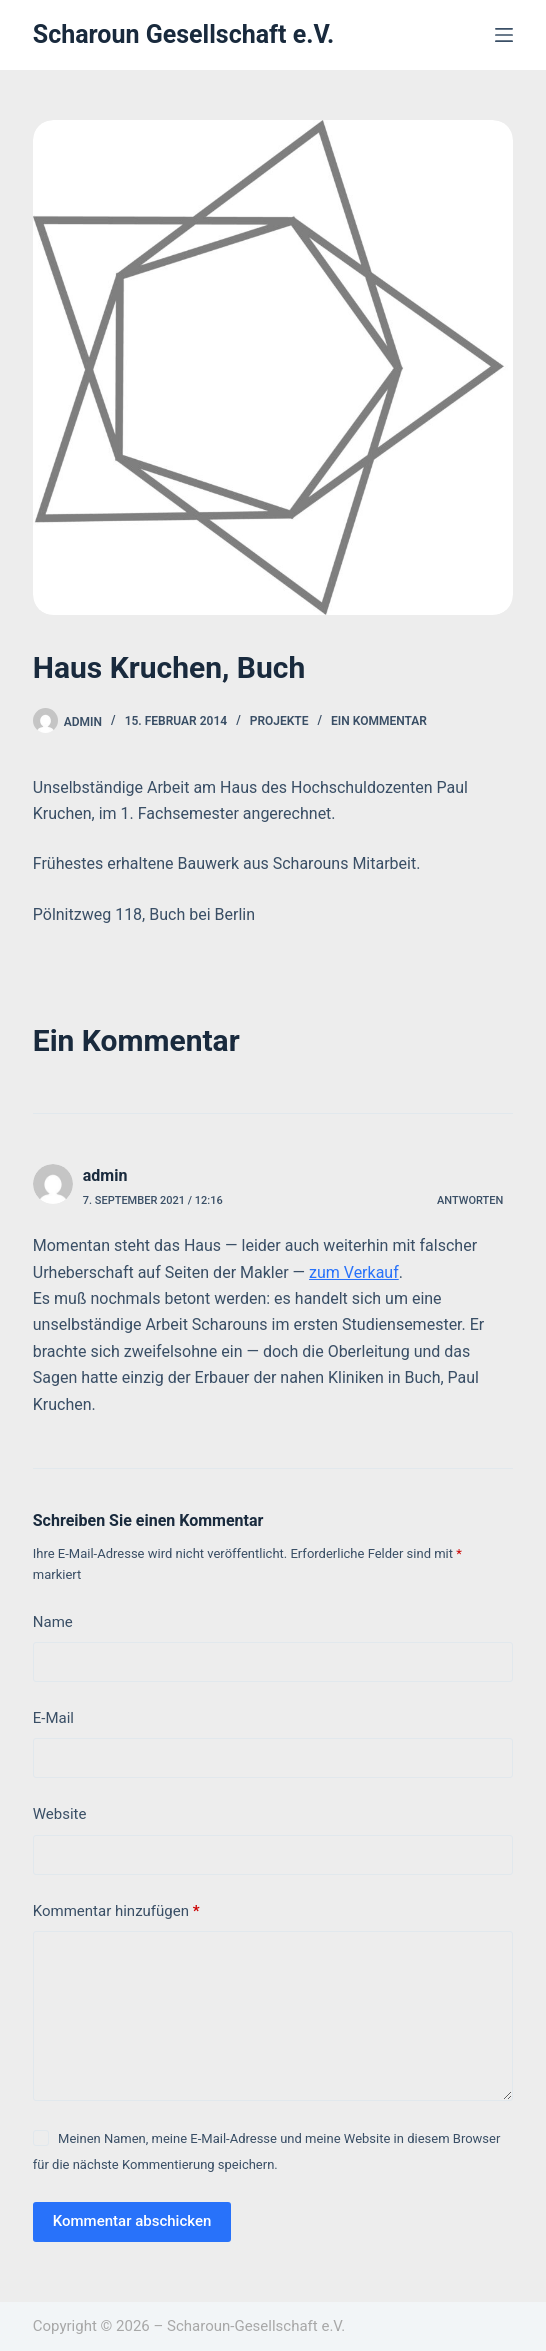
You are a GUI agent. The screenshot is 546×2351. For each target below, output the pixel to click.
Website (60, 1814)
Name (53, 1622)
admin (105, 1175)
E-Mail (53, 1718)
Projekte (279, 721)
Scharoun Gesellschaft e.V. (184, 34)
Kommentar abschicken (132, 2221)
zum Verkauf (354, 1272)
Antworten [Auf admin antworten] (470, 1200)
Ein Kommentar (379, 721)
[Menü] (504, 35)
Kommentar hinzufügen (116, 1911)
